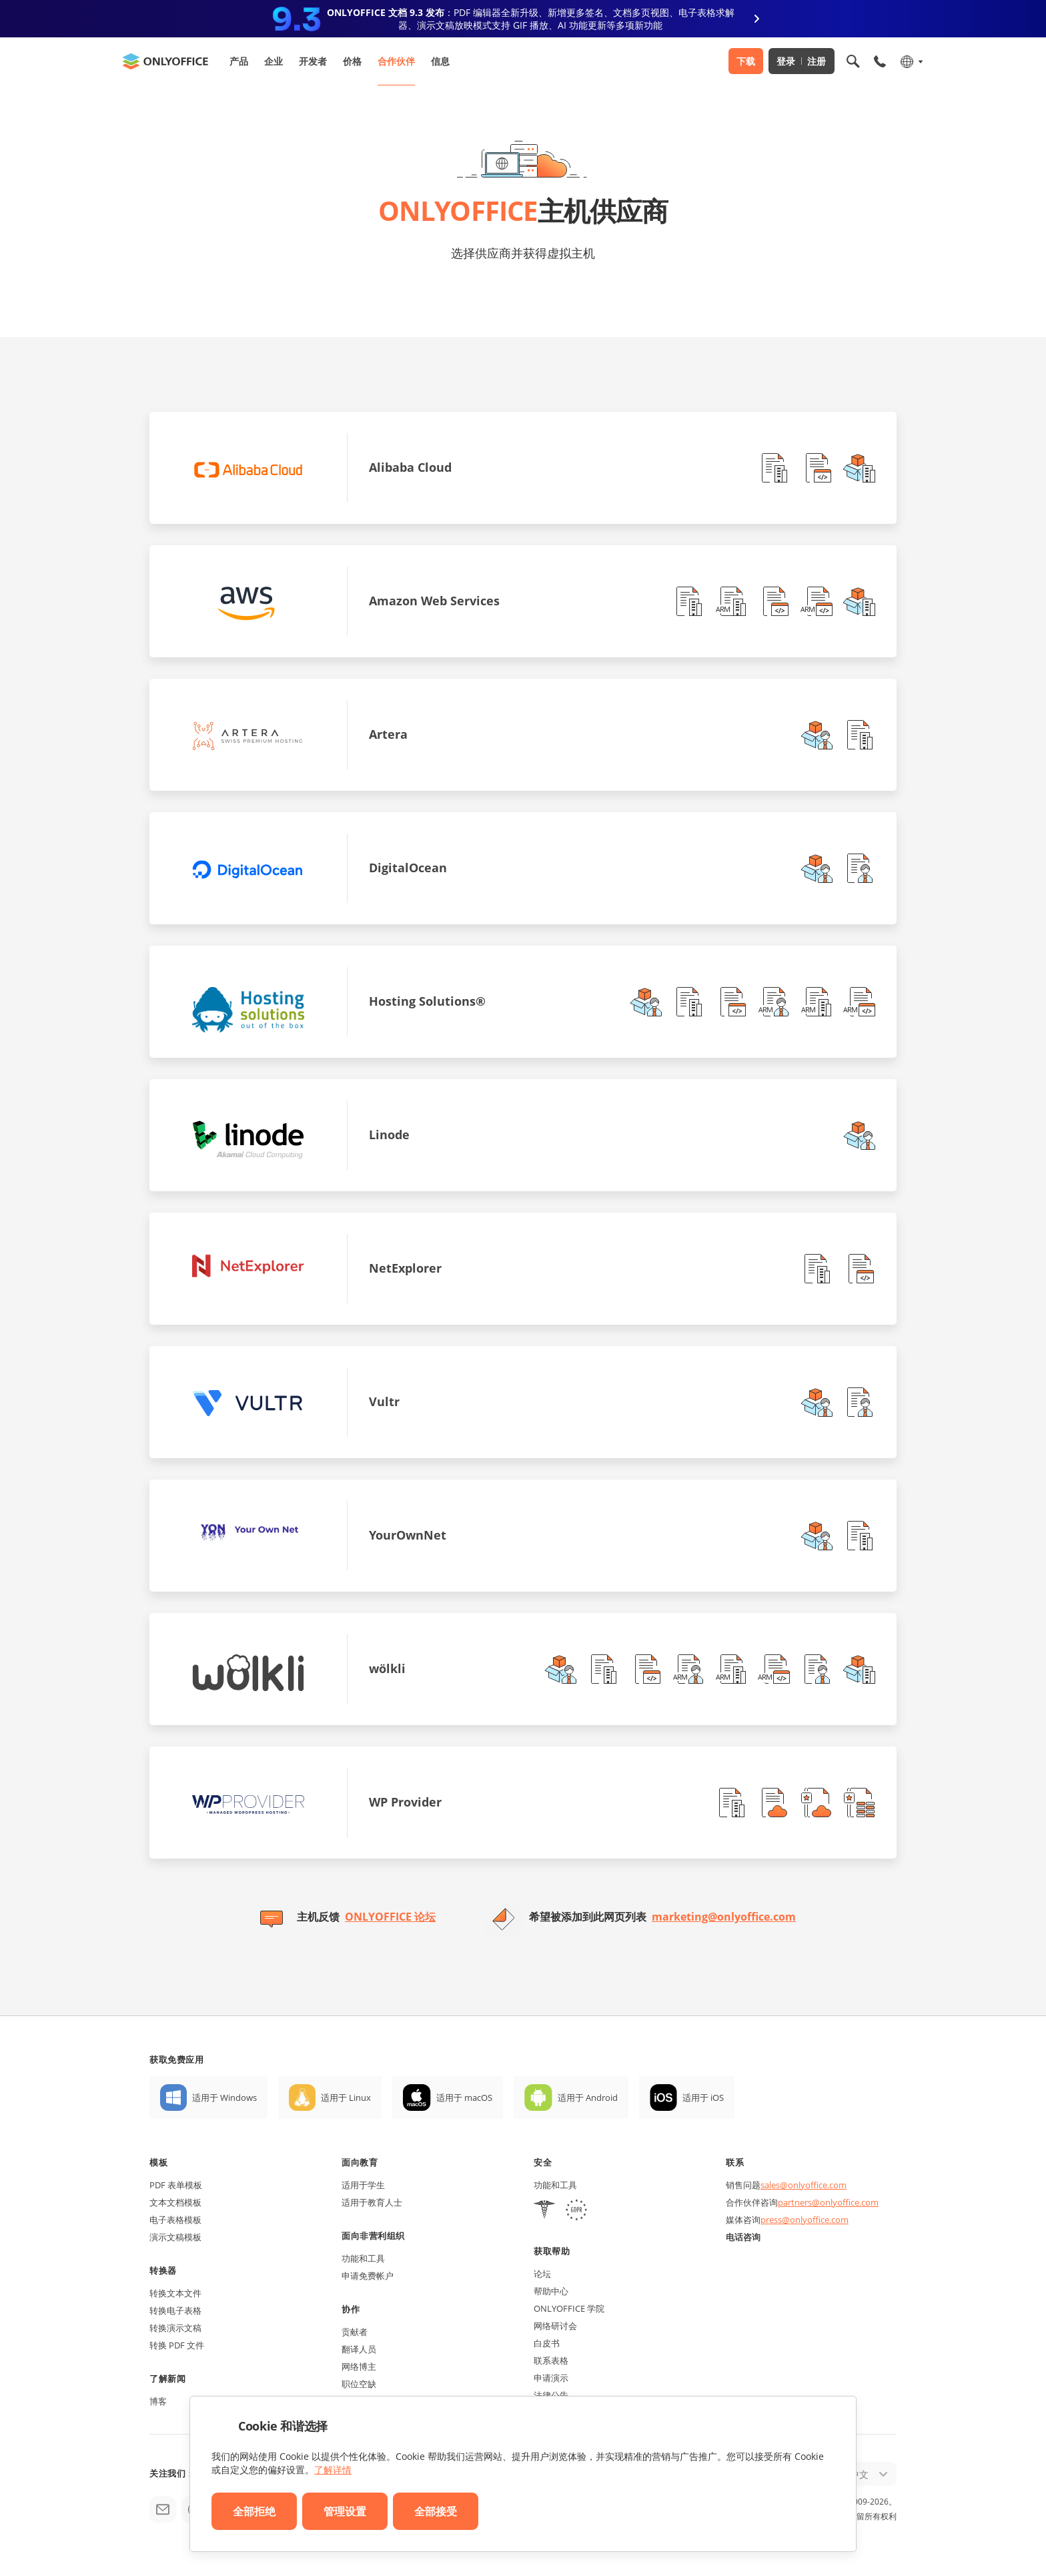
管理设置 (345, 2511)
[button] (774, 468)
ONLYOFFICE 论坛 (390, 1916)
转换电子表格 (175, 2310)
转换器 (163, 2270)
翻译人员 (359, 2349)
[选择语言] (911, 61)
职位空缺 (359, 2384)
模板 (158, 2162)
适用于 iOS (703, 2097)
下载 (745, 61)
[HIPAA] (544, 2211)
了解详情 (333, 2469)
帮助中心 (551, 2291)
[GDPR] (576, 2211)
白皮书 (547, 2343)
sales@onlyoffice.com (803, 2185)
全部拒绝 (254, 2511)
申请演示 (551, 2378)
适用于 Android (588, 2097)
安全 (543, 2162)
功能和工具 (363, 2258)
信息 (440, 61)
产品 (238, 61)
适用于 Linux (346, 2097)
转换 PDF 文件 (176, 2345)
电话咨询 (743, 2237)
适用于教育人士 (372, 2202)
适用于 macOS (464, 2097)
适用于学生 (363, 2185)
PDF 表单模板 (175, 2185)
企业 (273, 61)
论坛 (542, 2274)
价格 (352, 61)
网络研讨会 (555, 2326)
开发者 (313, 61)
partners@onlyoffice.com (828, 2202)
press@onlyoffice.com (804, 2220)
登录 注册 (801, 61)
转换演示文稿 (175, 2328)
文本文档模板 (175, 2202)
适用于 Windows (224, 2097)
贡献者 (355, 2332)
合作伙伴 (396, 61)
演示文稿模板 (175, 2237)
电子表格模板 (175, 2220)
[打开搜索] (853, 61)
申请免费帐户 (368, 2276)
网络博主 (359, 2366)
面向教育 (360, 2162)
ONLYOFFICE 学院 (569, 2308)
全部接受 (435, 2511)
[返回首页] (165, 61)
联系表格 (551, 2360)
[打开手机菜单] (880, 61)
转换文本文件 (175, 2293)
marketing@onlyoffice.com (724, 1916)
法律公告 (551, 2395)
